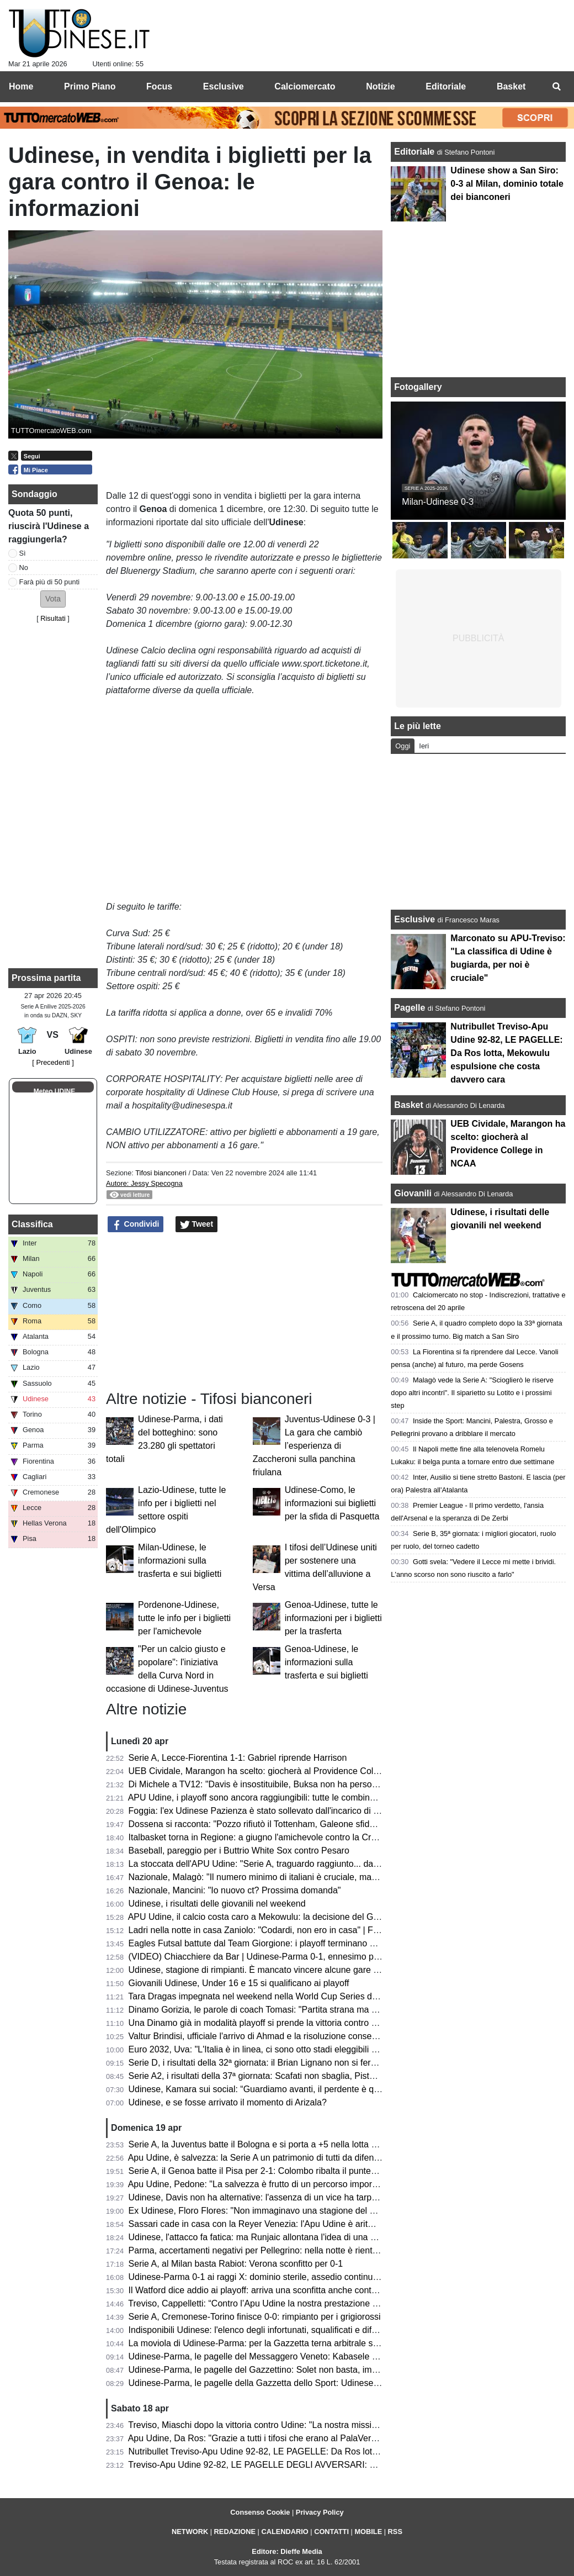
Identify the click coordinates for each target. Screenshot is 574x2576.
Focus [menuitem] (159, 86)
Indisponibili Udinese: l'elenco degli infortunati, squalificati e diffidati (259, 2330)
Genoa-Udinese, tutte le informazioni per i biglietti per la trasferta (333, 1618)
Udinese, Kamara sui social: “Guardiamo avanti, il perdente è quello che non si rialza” (295, 2089)
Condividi (136, 1224)
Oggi (402, 746)
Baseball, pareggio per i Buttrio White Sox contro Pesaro (239, 1850)
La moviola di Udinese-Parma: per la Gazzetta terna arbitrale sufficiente (268, 2343)
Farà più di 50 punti (49, 582)
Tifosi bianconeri (161, 1173)
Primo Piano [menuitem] (89, 86)
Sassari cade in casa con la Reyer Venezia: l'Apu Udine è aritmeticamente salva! (286, 2224)
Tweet (197, 1224)
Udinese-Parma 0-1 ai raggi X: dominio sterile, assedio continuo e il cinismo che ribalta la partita (316, 2277)
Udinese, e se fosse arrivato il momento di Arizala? (228, 2102)
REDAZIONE (235, 2531)
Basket (408, 1105)
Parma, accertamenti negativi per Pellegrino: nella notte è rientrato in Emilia (276, 2250)
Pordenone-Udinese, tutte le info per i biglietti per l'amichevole (184, 1618)
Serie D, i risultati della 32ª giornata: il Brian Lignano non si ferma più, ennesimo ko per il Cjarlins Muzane (334, 2062)
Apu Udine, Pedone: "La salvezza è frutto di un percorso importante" (261, 2184)
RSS (395, 2531)
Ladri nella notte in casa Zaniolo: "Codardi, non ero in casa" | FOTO (260, 1930)
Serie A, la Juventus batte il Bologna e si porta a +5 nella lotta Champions (272, 2144)
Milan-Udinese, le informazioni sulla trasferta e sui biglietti (179, 1561)
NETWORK (190, 2531)
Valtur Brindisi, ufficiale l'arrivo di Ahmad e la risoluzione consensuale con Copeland (292, 2036)
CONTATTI (331, 2531)
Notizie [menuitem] (380, 86)
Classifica (32, 1224)
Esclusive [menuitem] (223, 86)
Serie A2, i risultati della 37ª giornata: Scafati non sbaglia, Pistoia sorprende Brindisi (292, 2076)
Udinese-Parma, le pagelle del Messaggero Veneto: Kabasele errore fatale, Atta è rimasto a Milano (321, 2356)
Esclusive (414, 919)
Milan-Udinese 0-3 (438, 501)
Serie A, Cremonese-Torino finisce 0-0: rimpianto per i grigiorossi (255, 2316)
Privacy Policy (320, 2512)
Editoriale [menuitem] (446, 86)
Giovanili (413, 1193)
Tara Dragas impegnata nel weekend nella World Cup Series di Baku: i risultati (281, 1996)
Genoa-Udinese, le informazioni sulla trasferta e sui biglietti (326, 1662)
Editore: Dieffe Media (287, 2551)
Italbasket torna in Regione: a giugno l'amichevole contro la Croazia (260, 1837)
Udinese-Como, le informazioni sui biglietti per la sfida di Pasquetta (332, 1503)
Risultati (53, 618)
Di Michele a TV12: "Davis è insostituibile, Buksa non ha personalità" (262, 1784)
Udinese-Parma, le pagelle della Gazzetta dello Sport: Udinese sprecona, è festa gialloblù (304, 2383)
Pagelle (409, 1007)
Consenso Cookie (260, 2512)
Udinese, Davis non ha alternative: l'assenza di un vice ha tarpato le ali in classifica (290, 2197)
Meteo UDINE (54, 1091)
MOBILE (368, 2531)
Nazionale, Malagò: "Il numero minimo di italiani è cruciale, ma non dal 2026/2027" (289, 1877)
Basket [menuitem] (511, 86)
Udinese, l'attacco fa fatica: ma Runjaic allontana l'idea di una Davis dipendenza (285, 2237)
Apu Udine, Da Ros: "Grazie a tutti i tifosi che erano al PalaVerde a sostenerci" (281, 2438)
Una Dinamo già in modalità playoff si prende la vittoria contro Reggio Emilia (277, 2023)
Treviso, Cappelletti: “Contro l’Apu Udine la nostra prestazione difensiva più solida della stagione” (317, 2303)
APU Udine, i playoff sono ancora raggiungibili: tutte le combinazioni (260, 1797)
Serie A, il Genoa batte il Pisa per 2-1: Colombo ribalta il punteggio (258, 2171)
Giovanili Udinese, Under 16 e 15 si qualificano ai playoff (239, 1983)
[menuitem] (556, 86)
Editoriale (415, 151)
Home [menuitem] (21, 86)
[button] (53, 599)
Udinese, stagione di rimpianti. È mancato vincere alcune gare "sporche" (270, 1970)
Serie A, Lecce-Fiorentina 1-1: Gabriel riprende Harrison (238, 1757)
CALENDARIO (284, 2531)
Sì (22, 553)
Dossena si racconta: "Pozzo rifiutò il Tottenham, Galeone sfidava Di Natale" (277, 1824)
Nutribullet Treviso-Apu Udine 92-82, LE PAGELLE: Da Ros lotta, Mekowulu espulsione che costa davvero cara (346, 2451)
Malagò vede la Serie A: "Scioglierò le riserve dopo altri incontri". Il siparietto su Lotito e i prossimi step (472, 1393)
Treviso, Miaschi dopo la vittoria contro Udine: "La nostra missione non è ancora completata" (308, 2425)
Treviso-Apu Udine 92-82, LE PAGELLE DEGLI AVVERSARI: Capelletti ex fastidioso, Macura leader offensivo (342, 2464)
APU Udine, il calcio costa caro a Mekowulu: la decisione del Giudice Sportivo (280, 1917)
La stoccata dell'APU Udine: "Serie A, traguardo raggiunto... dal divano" (268, 1863)
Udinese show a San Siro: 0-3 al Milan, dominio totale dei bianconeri (506, 184)
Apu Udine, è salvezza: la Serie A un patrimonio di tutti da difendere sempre (275, 2157)
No (23, 567)
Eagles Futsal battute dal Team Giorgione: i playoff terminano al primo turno (276, 1943)
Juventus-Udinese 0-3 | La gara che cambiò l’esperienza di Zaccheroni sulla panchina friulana (314, 1445)
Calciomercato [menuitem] (304, 86)
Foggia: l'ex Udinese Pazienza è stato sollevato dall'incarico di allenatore (270, 1810)
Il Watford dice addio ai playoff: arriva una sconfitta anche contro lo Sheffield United (291, 2290)
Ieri (424, 746)
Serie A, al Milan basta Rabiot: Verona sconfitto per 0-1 (236, 2263)
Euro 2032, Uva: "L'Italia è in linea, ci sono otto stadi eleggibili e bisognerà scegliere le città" (308, 2049)
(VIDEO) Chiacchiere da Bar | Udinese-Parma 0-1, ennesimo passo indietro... (280, 1956)
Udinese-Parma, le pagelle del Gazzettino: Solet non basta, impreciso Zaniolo (280, 2369)
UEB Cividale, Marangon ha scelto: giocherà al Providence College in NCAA (278, 1771)
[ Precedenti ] (52, 1062)
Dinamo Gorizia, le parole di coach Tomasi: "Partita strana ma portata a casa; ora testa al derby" (316, 2009)
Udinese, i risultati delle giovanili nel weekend (217, 1903)
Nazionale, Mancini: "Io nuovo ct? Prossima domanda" (235, 1890)
